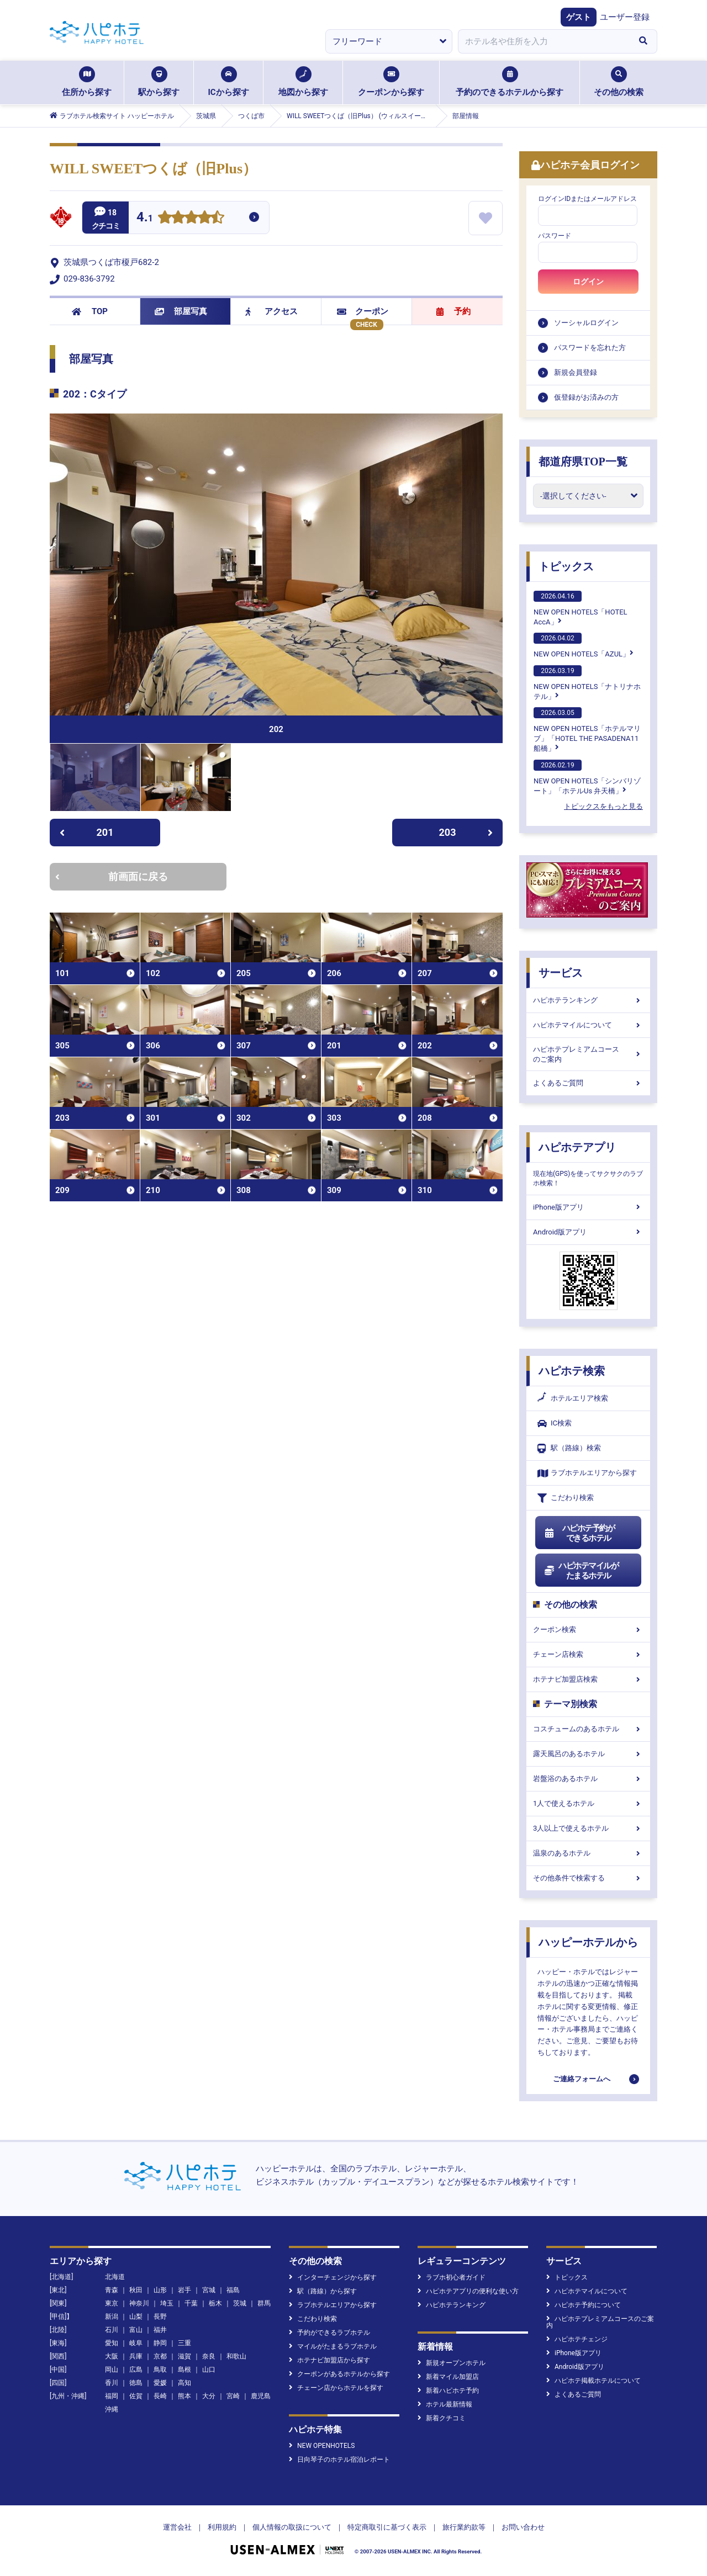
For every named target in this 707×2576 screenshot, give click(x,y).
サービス (561, 973)
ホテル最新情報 (445, 2404)
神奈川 (139, 2303)
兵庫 (136, 2356)
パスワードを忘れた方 (590, 347)
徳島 (136, 2383)
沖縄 (111, 2409)
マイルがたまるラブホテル (333, 2346)
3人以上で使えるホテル (588, 1828)
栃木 (215, 2303)
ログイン (588, 281)
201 (86, 832)
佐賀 (136, 2396)
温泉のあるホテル (588, 1853)
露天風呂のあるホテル (588, 1754)
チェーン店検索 (588, 1654)
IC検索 (554, 1423)
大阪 (111, 2356)
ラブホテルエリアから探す (587, 1473)
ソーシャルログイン (586, 323)
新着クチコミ (442, 2418)
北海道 (115, 2277)
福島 (233, 2290)
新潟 (111, 2316)
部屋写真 (181, 311)
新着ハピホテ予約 (448, 2390)
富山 (136, 2330)
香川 (111, 2383)
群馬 (264, 2303)
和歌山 (236, 2356)
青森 (111, 2290)
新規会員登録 (575, 372)
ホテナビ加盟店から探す (329, 2360)
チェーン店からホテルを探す (336, 2388)
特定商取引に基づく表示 (386, 2527)
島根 (184, 2369)
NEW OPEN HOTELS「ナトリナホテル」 (587, 683)
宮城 (208, 2290)
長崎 (160, 2396)
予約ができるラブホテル (329, 2332)
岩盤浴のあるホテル (588, 1778)
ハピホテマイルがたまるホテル (581, 1571)
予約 (453, 311)
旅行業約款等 (464, 2527)
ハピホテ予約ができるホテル (579, 1533)
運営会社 (177, 2527)
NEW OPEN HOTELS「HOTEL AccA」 (580, 608)
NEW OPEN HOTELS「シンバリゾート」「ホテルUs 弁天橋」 (587, 777)
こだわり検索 (565, 1498)
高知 (184, 2383)
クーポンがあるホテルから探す (339, 2374)
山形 (160, 2290)
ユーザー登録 (625, 17)
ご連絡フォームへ (581, 2079)
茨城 (239, 2303)
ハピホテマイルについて (588, 1025)
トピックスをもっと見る (603, 806)
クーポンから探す (391, 81)
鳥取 (160, 2369)
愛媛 (160, 2383)
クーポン (362, 311)
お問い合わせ (523, 2527)
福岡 (111, 2396)
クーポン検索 (588, 1629)
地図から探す (303, 81)
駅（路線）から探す (323, 2291)
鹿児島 (261, 2396)
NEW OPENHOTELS (322, 2446)
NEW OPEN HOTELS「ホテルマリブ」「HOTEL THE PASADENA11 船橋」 (587, 729)
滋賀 (184, 2356)
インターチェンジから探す (333, 2277)
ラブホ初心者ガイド (452, 2277)
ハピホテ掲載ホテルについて (593, 2380)
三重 (184, 2343)
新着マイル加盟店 (448, 2377)
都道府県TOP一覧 (583, 461)
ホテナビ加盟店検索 (588, 1679)
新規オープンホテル (452, 2363)
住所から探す (87, 81)
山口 (208, 2369)
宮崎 (233, 2396)
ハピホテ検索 (572, 1371)
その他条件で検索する (588, 1878)
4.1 (144, 218)
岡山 (111, 2369)
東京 (111, 2303)
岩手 (184, 2290)
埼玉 (166, 2303)
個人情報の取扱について (291, 2527)
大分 (208, 2396)
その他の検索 (618, 81)
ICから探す (228, 81)
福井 (160, 2330)
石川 (111, 2330)
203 (466, 832)
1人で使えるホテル (588, 1803)
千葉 (191, 2303)
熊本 (184, 2396)
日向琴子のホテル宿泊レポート (339, 2459)
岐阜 (136, 2343)
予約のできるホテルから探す (509, 81)
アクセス (271, 311)
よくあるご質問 (588, 1083)
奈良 (208, 2356)
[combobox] (543, 41)
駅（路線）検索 (569, 1448)
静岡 (160, 2343)
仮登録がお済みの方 (586, 397)
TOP (90, 311)
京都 (160, 2356)
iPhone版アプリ (588, 1207)
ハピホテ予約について (583, 2305)
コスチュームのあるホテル (588, 1729)
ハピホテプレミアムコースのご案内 (588, 1054)
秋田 (136, 2290)
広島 (136, 2369)
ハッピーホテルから (588, 1942)
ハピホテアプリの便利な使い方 (468, 2291)
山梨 (136, 2316)
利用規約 (222, 2527)
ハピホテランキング (588, 1000)
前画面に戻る (111, 876)
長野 (160, 2316)
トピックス (566, 566)
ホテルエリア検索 (572, 1398)
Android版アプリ (588, 1232)
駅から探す (159, 81)
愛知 (111, 2343)
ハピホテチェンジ (577, 2339)
